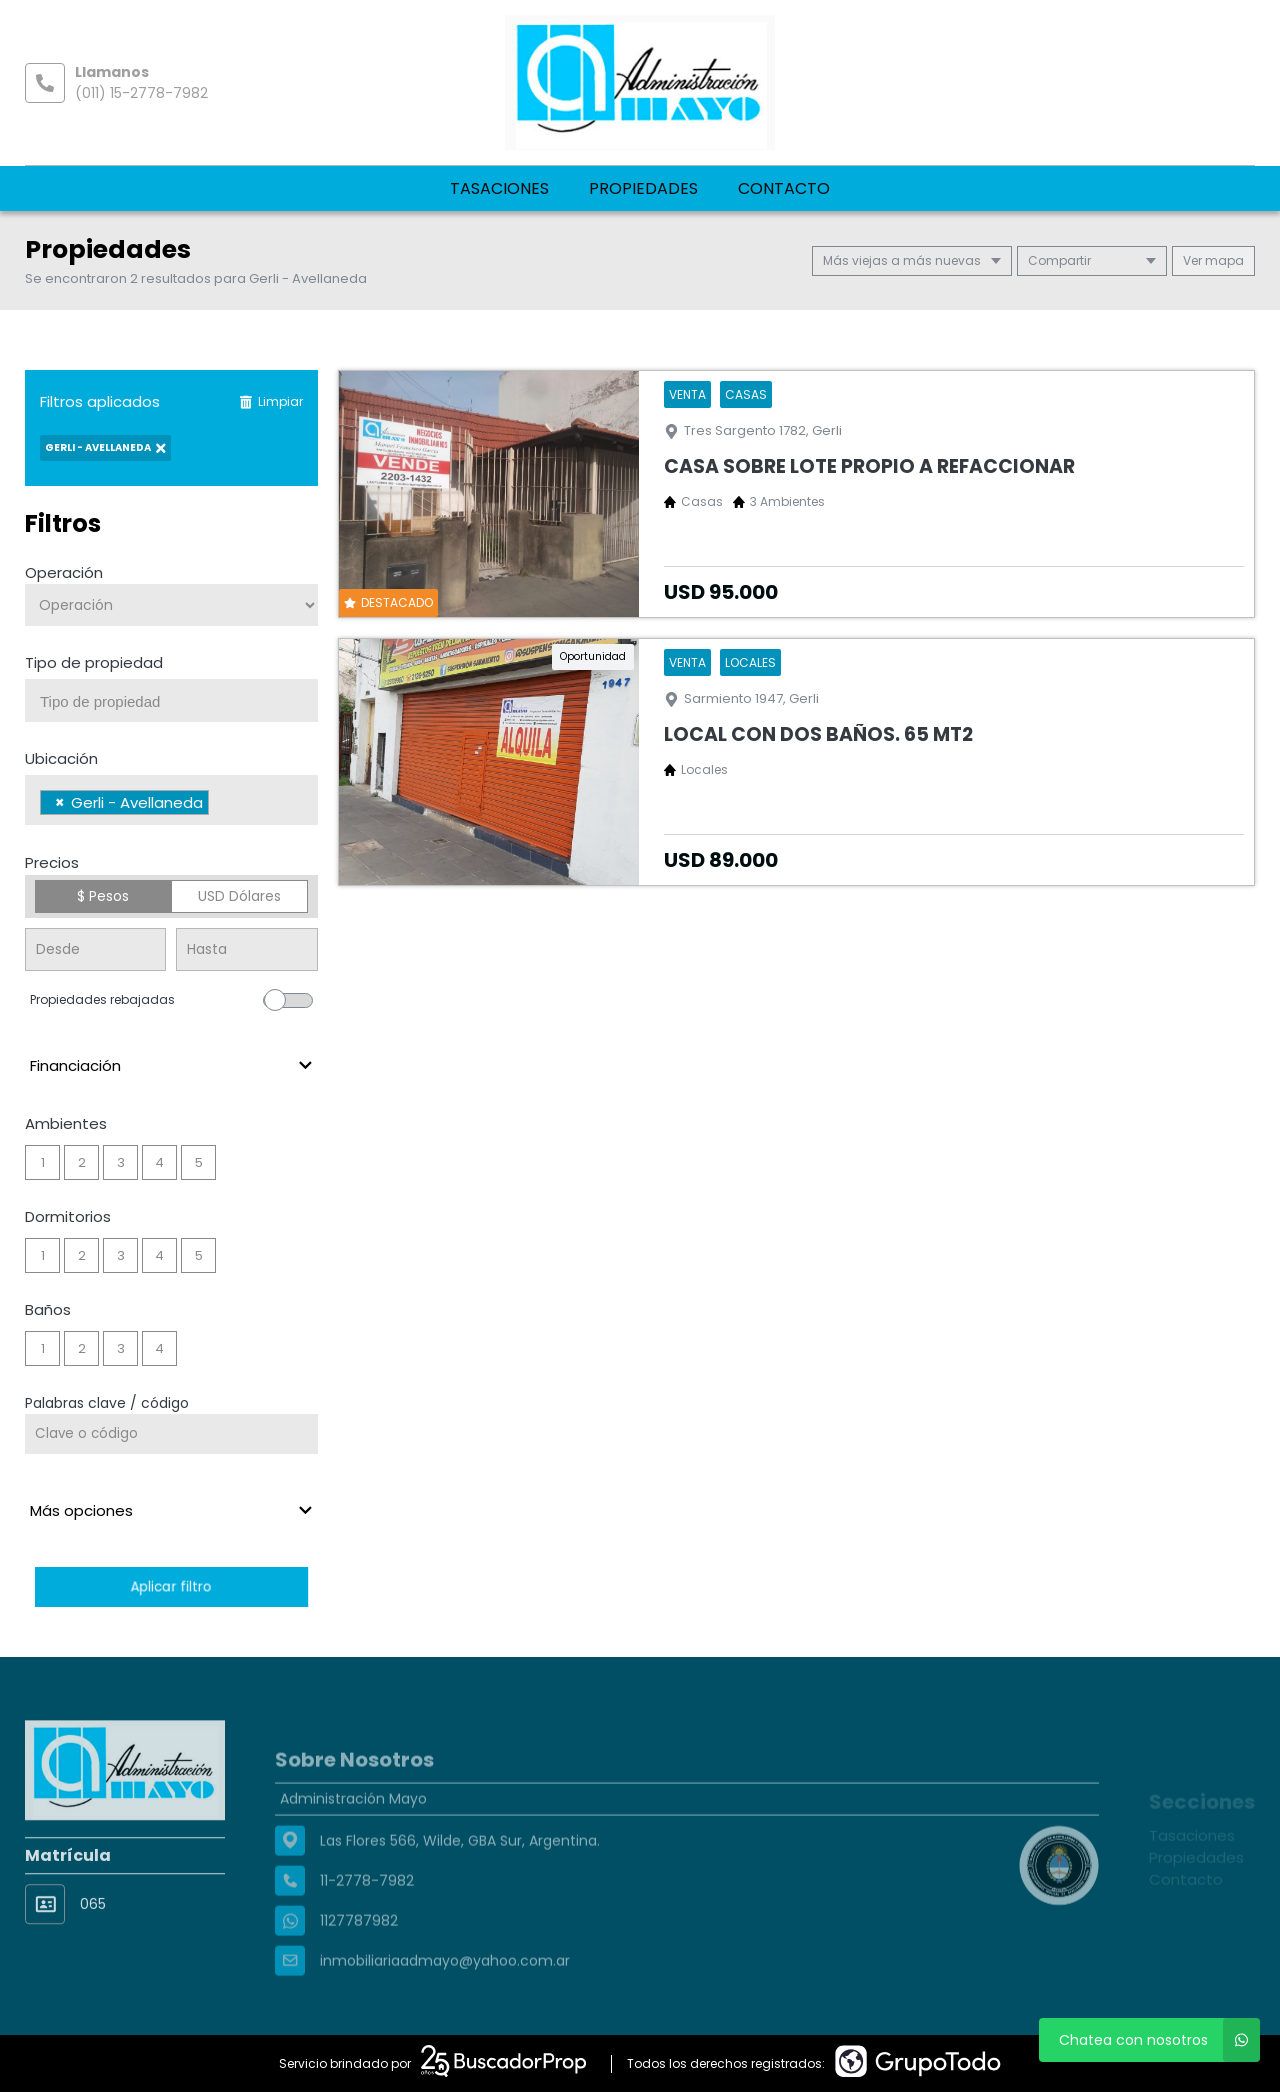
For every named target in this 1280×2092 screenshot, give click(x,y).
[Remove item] (60, 802)
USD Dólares (239, 896)
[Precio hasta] (246, 949)
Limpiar (271, 401)
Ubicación (61, 758)
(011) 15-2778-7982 (141, 93)
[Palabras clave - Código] (171, 1434)
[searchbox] (179, 702)
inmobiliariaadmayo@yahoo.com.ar (445, 2013)
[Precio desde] (95, 949)
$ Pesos (103, 896)
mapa (1213, 260)
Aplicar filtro (171, 1586)
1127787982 (359, 1973)
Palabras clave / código (107, 1403)
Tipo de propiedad (94, 662)
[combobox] (171, 700)
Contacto (784, 188)
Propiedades (643, 188)
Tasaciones (499, 188)
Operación (64, 572)
